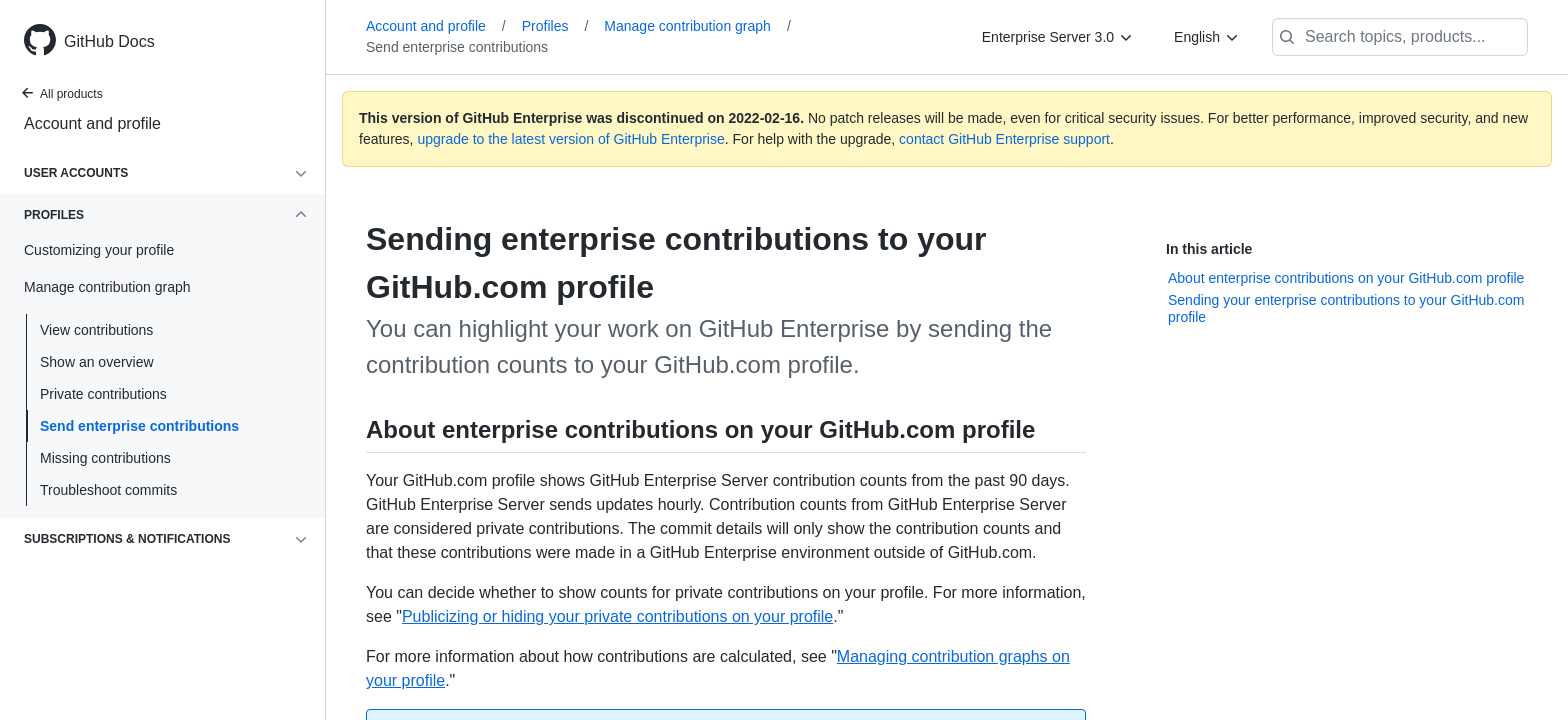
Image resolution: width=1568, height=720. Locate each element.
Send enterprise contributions (139, 426)
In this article (1209, 249)
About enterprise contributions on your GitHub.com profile (1346, 278)
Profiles (555, 26)
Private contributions (103, 394)
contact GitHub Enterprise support (1004, 139)
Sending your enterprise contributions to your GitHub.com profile (1346, 309)
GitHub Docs (109, 41)
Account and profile (92, 123)
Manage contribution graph (697, 26)
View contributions (96, 330)
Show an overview (97, 362)
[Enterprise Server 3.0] (1058, 37)
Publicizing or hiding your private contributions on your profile (617, 616)
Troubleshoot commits (108, 490)
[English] (1207, 37)
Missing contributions (105, 458)
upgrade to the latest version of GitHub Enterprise (570, 139)
